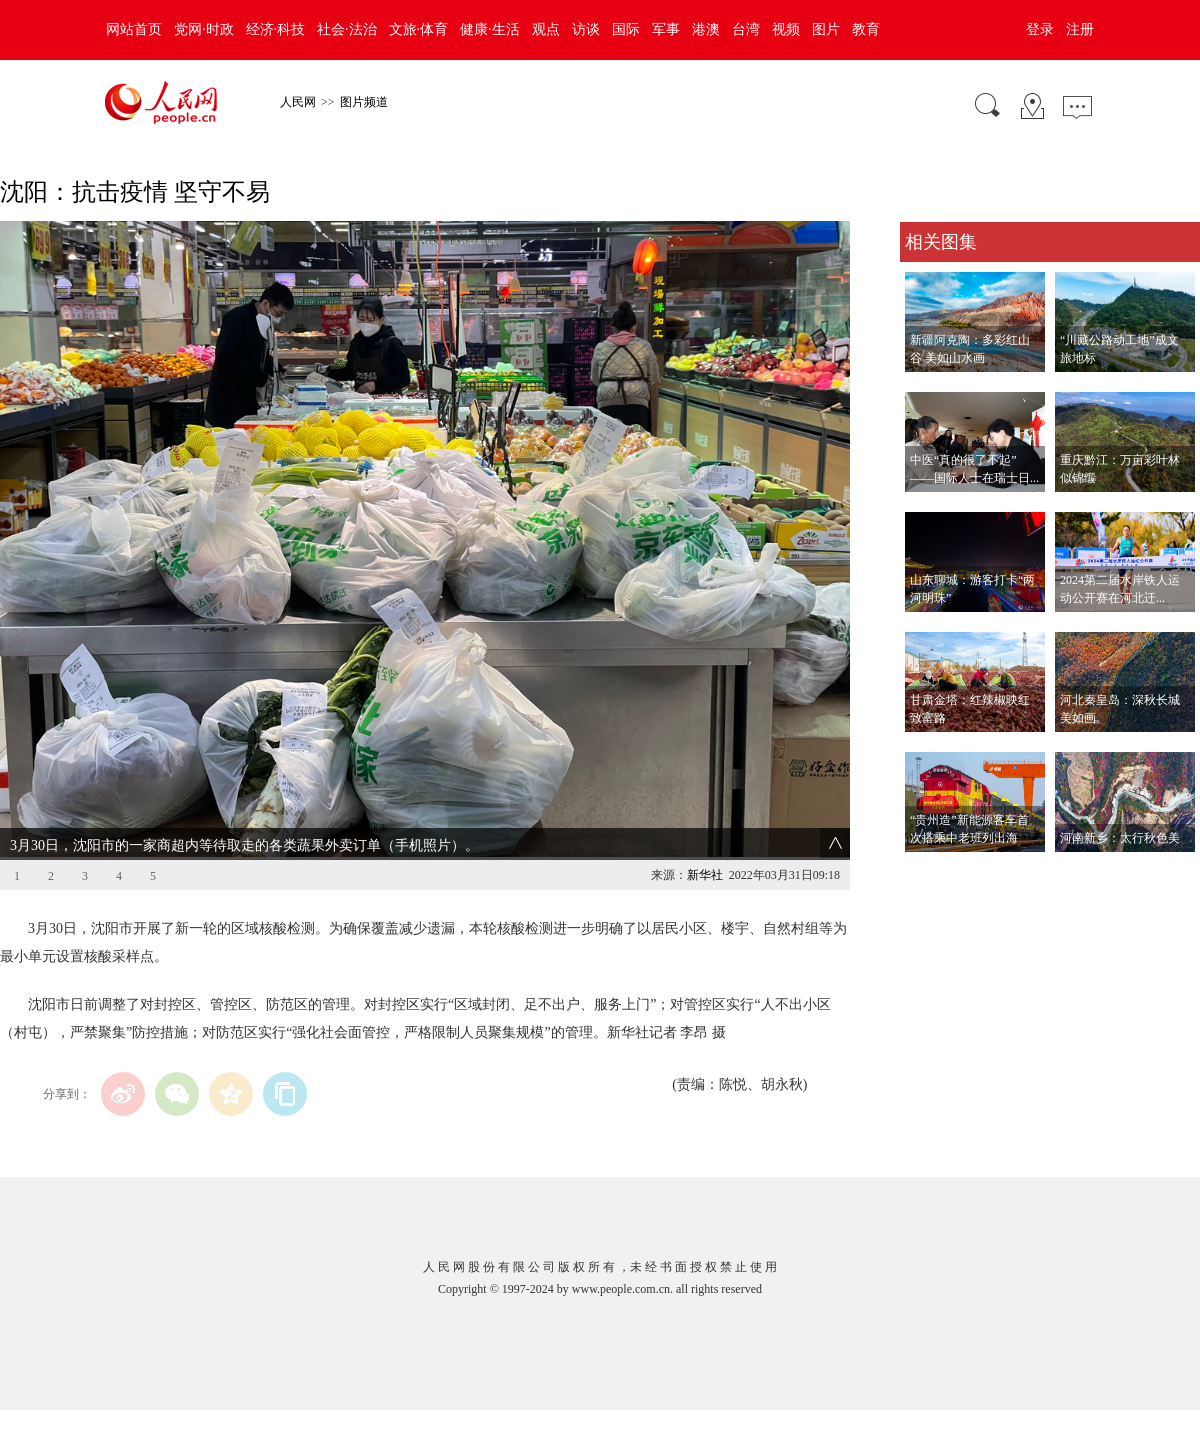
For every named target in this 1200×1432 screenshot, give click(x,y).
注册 (1080, 29)
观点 (546, 29)
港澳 (706, 29)
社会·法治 (347, 29)
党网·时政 (204, 29)
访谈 (586, 29)
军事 (666, 29)
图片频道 (364, 102)
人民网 (298, 102)
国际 (626, 29)
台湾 (746, 29)
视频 (786, 29)
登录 (1040, 29)
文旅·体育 (419, 29)
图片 (826, 29)
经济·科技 (276, 29)
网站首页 (134, 29)
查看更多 (928, 872)
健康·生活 (490, 29)
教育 (866, 29)
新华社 (705, 875)
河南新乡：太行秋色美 (1120, 838)
